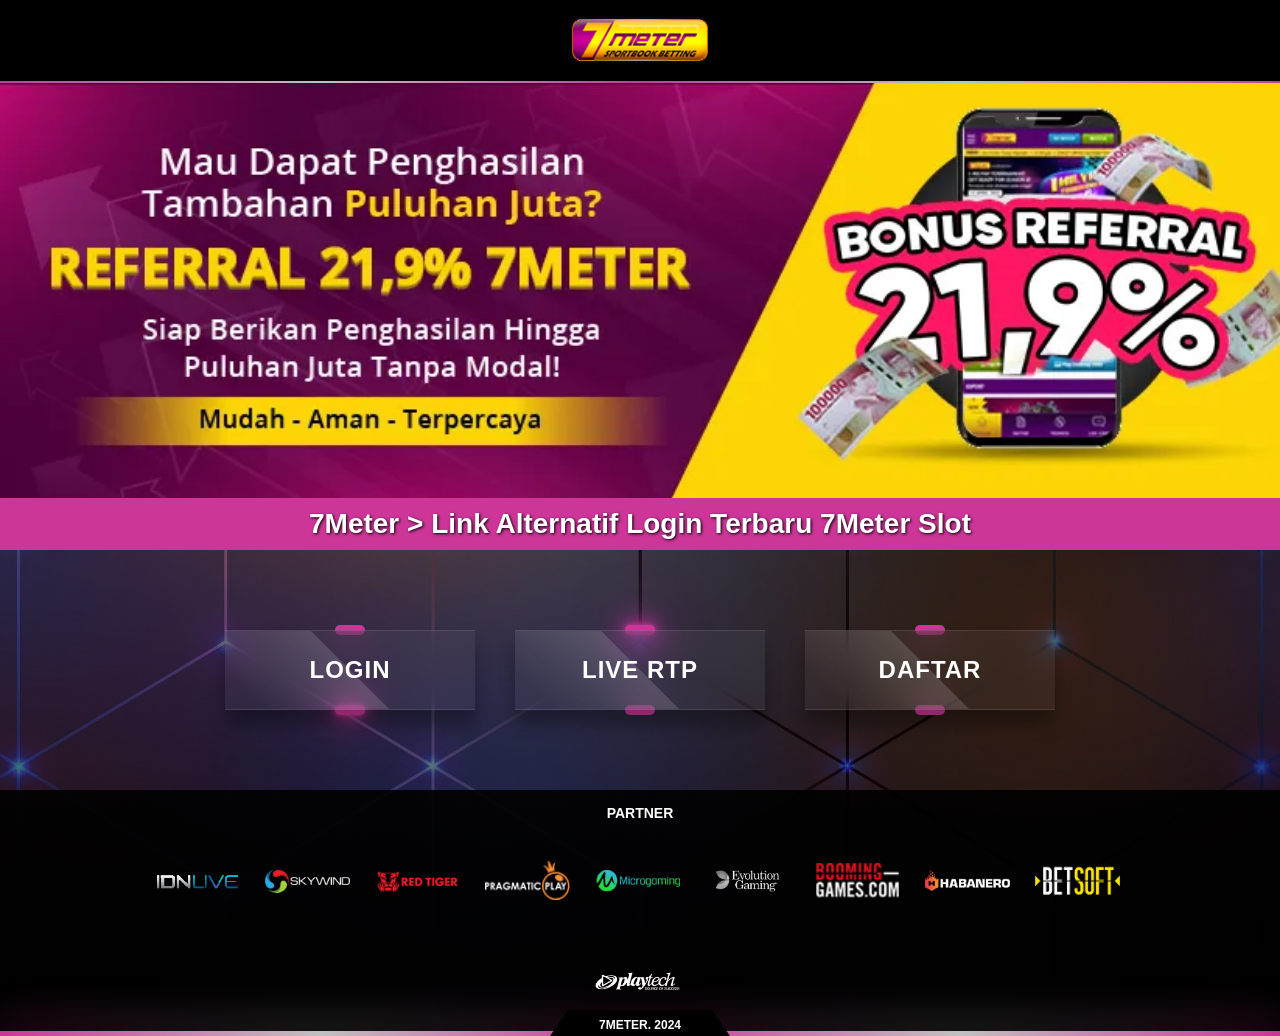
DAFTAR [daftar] (930, 669)
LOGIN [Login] (350, 669)
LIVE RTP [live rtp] (640, 669)
